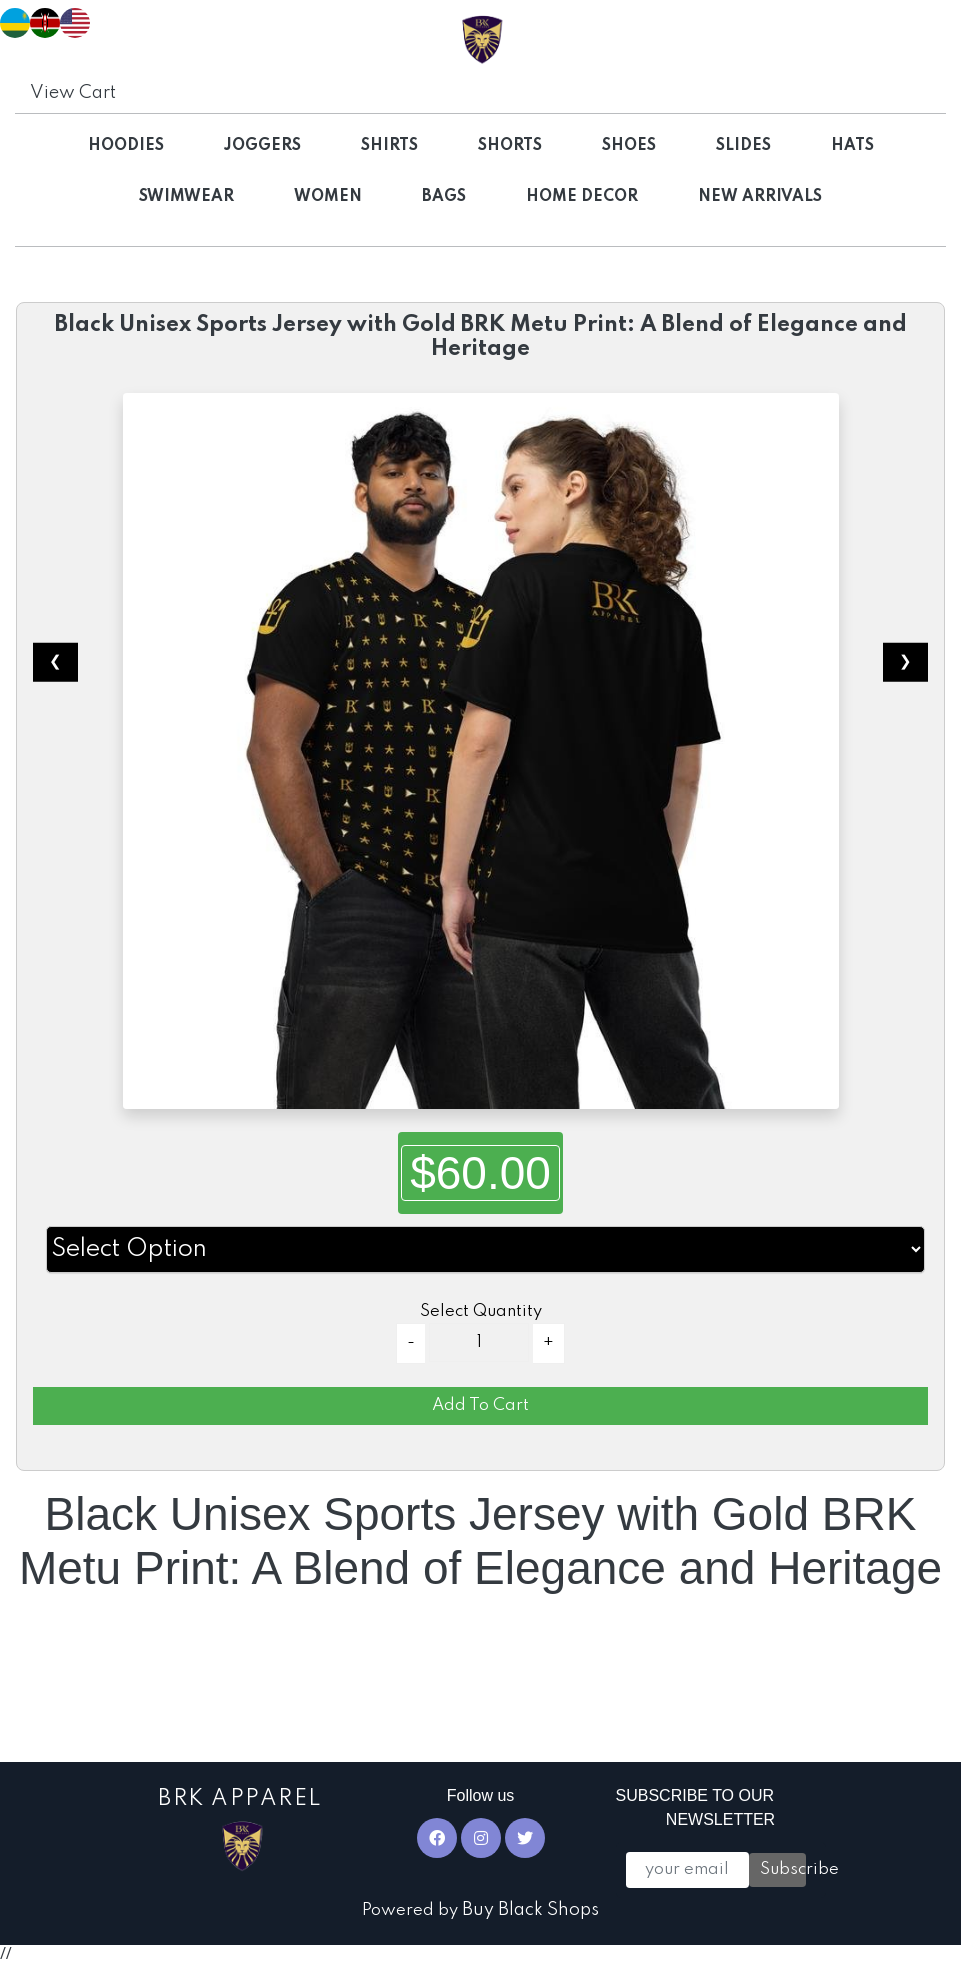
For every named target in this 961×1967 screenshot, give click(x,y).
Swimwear (186, 197)
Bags (444, 197)
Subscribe (783, 1869)
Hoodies (126, 146)
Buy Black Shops (530, 1910)
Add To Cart (480, 1405)
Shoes (629, 146)
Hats (852, 146)
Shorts (510, 146)
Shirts (389, 146)
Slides (743, 146)
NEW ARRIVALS (760, 197)
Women (328, 197)
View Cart (73, 93)
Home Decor (582, 197)
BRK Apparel (240, 1830)
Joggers (262, 146)
